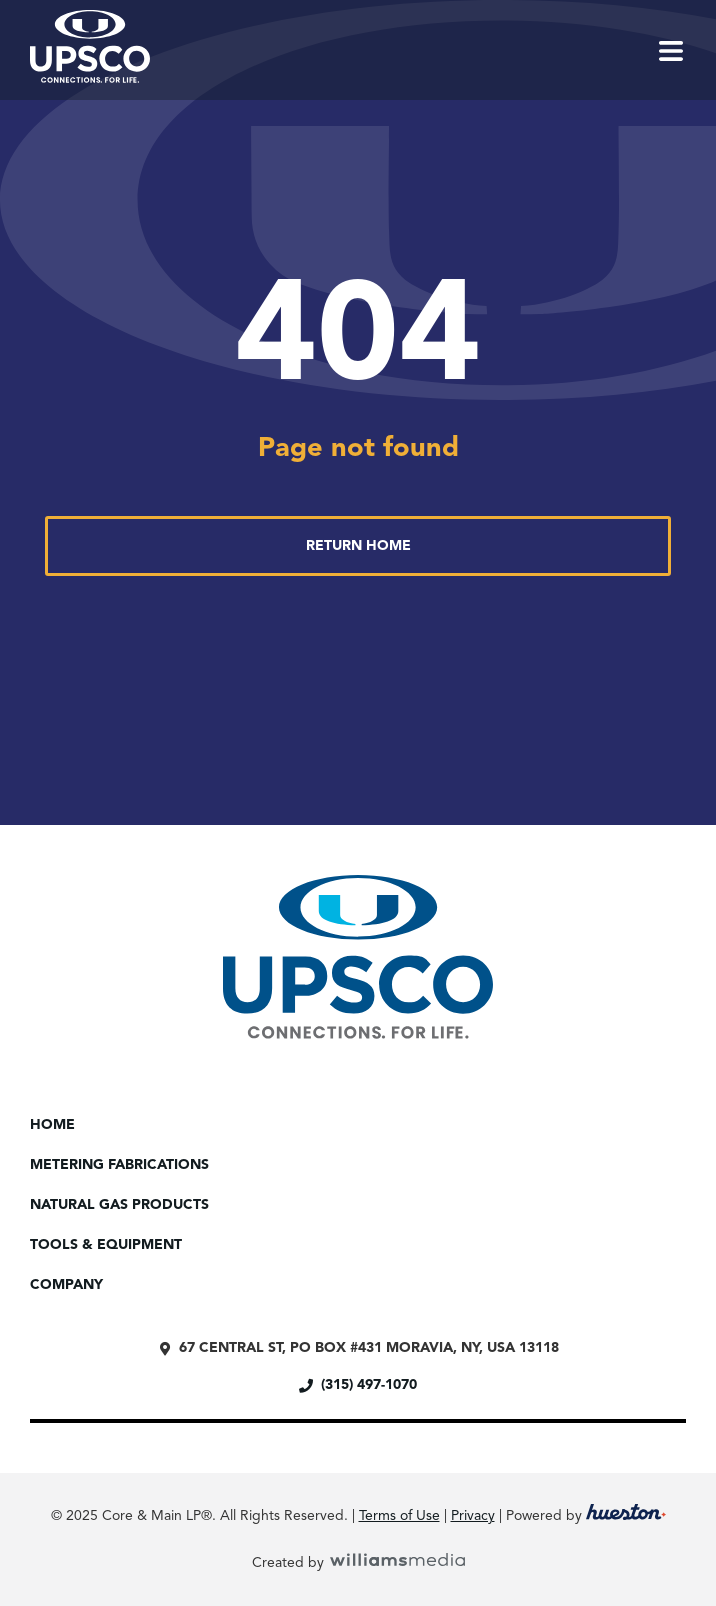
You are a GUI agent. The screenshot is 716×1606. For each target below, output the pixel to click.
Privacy (473, 1516)
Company (71, 1285)
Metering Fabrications (124, 1165)
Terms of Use (399, 1516)
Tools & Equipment (111, 1245)
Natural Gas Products (119, 1205)
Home (52, 1125)
